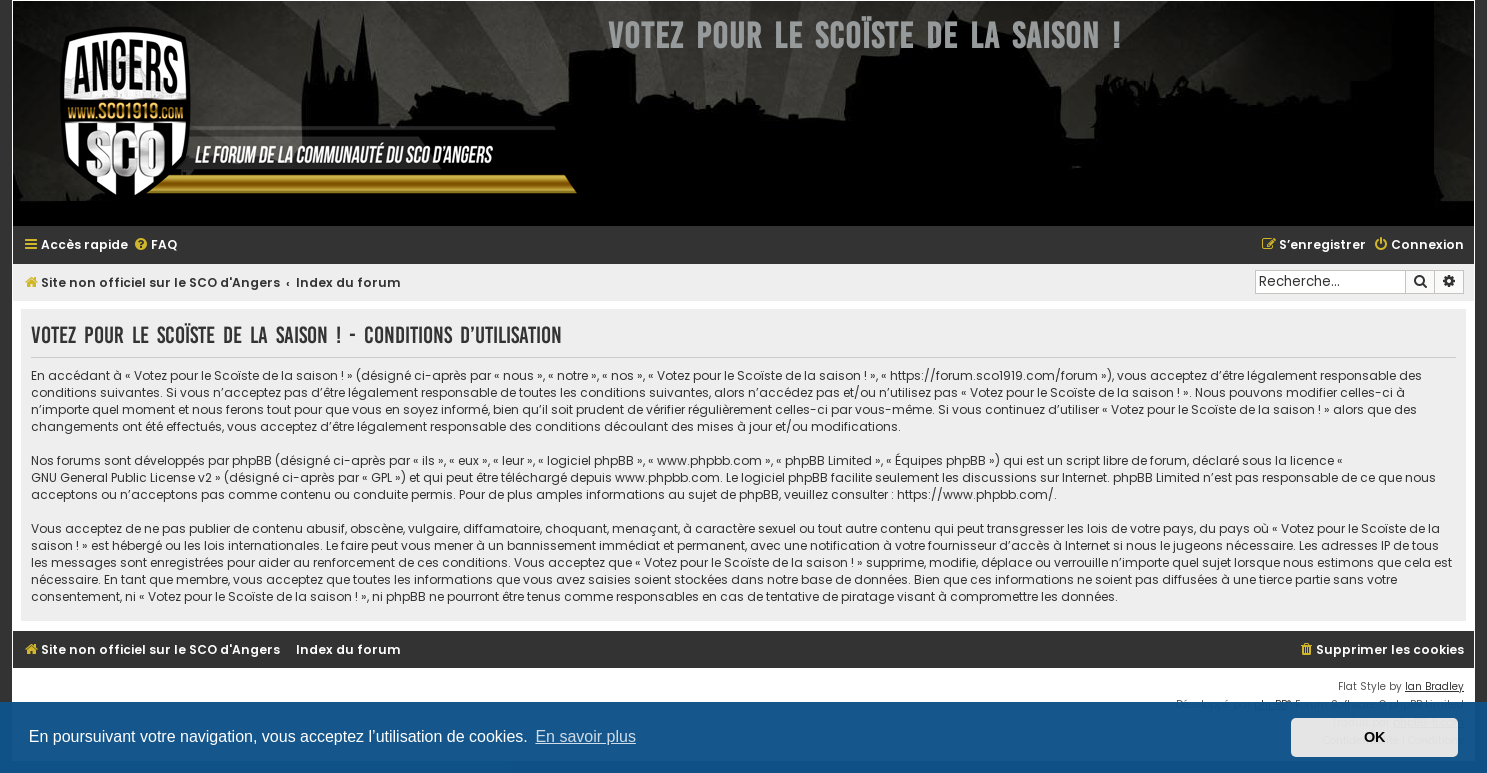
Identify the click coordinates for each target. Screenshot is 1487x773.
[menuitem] (155, 245)
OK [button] (1375, 737)
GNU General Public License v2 (121, 477)
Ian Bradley (1434, 686)
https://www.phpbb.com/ (975, 494)
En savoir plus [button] (585, 736)
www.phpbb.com (667, 477)
